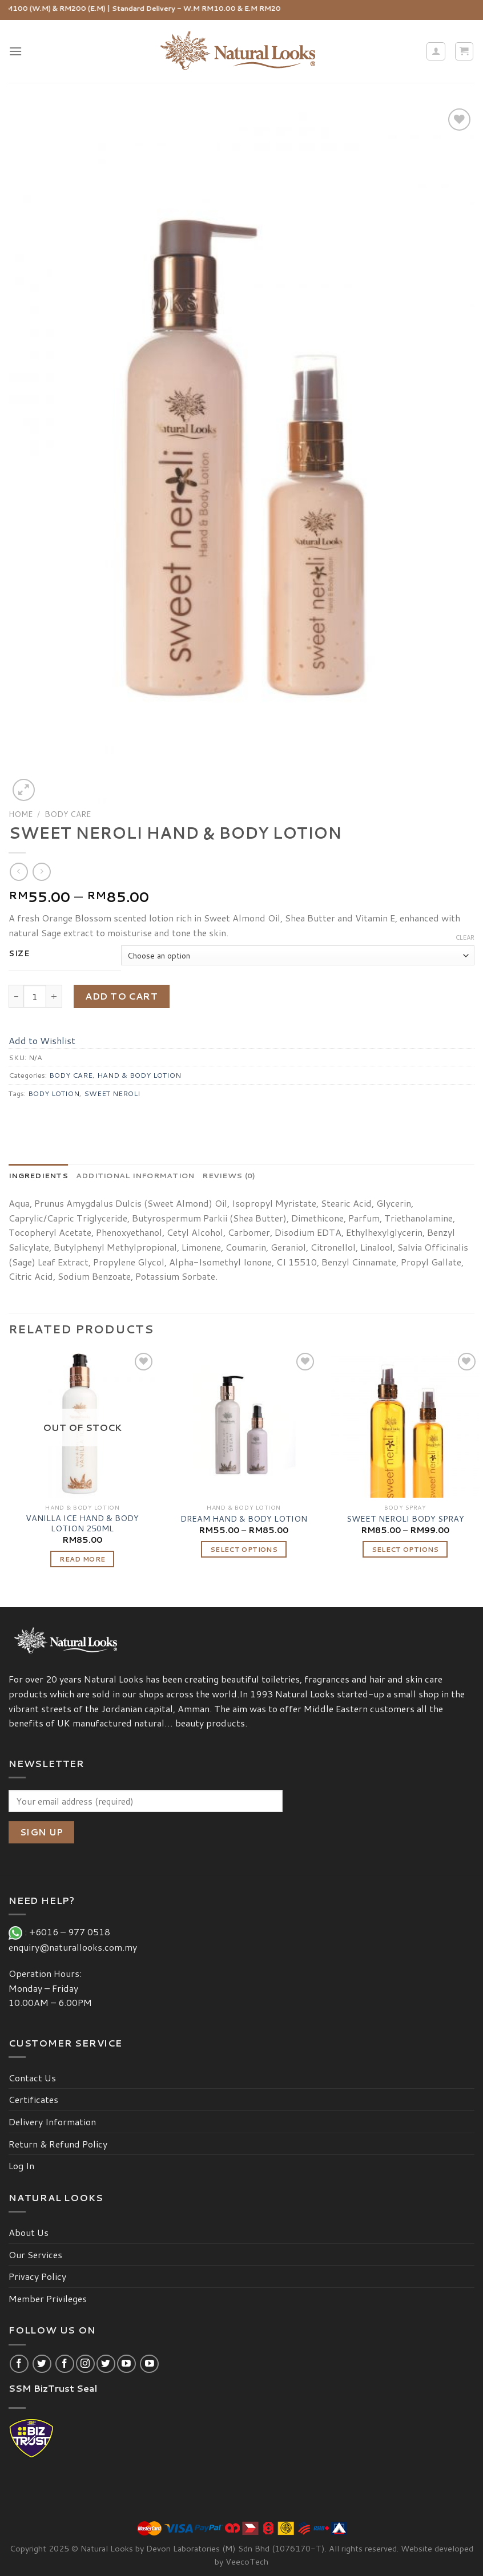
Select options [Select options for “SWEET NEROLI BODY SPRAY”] (405, 1549)
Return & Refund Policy (58, 2143)
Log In (21, 2165)
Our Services (35, 2254)
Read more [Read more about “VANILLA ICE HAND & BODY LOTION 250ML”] (82, 1559)
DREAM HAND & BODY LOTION (243, 1519)
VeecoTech (247, 2561)
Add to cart (121, 995)
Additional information (135, 1175)
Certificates (33, 2099)
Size (19, 954)
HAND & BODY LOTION (139, 1075)
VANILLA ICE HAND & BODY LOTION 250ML (82, 1523)
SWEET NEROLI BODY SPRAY (405, 1519)
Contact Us (32, 2077)
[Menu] (15, 51)
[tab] (38, 1175)
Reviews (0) (228, 1175)
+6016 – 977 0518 (72, 1931)
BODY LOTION (53, 1093)
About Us (29, 2232)
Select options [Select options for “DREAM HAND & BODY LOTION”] (243, 1549)
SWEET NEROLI (112, 1093)
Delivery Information (52, 2121)
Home (21, 813)
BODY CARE (68, 813)
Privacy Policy (37, 2276)
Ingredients (38, 1175)
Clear (465, 937)
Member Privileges (48, 2298)
